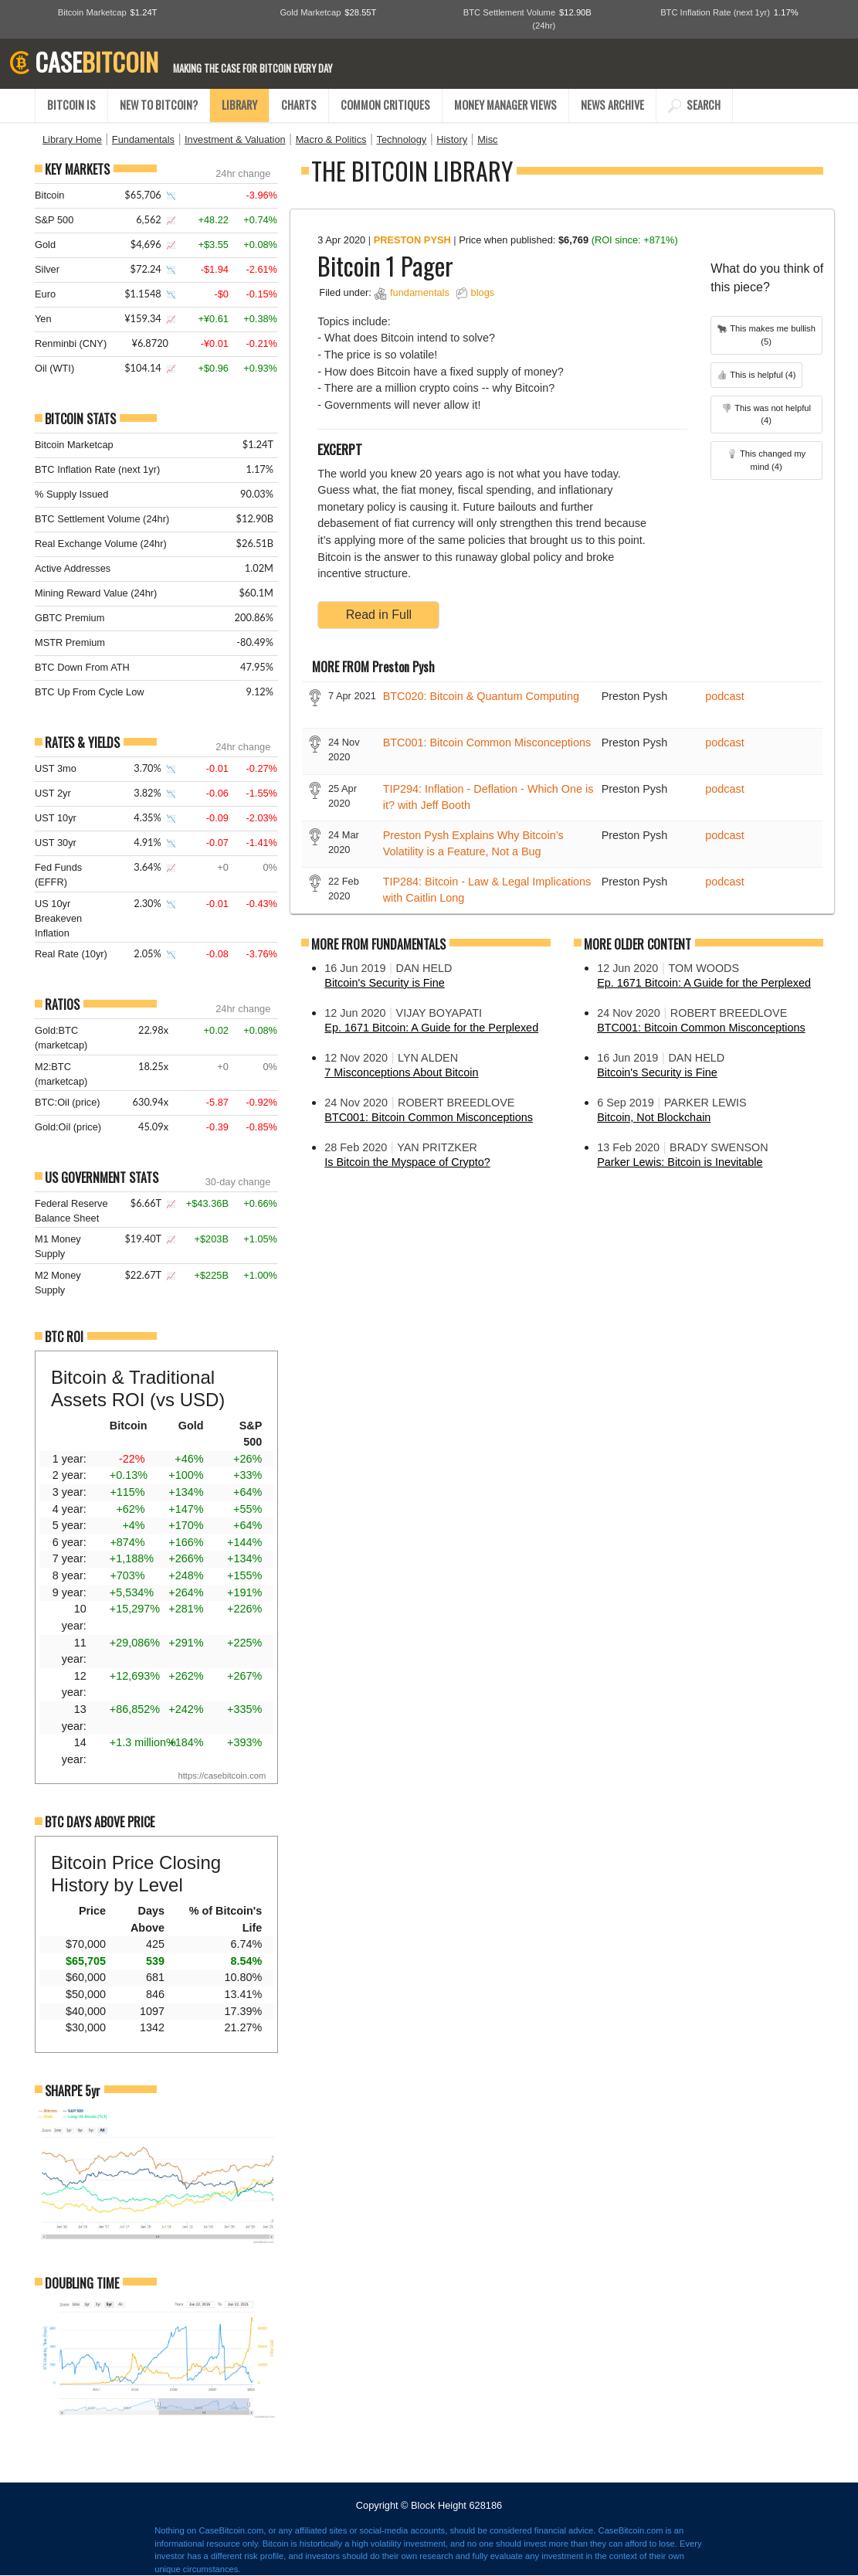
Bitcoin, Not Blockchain (653, 1117)
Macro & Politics (331, 139)
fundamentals (419, 292)
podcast (724, 696)
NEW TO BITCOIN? (159, 105)
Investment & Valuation (235, 139)
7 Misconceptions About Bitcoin (401, 1072)
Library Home (72, 139)
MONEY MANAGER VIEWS (505, 105)
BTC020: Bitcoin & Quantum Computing (481, 696)
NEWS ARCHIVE (612, 105)
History (451, 139)
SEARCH (694, 105)
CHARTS (299, 105)
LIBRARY (239, 105)
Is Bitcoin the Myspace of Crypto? (407, 1162)
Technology (401, 139)
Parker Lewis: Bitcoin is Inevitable (679, 1162)
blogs (483, 292)
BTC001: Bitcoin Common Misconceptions (487, 742)
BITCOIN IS (71, 105)
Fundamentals (143, 139)
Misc (487, 139)
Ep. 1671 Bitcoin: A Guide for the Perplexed (431, 1027)
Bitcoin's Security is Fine (384, 983)
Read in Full (379, 614)
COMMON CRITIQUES (385, 105)
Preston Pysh (412, 240)
